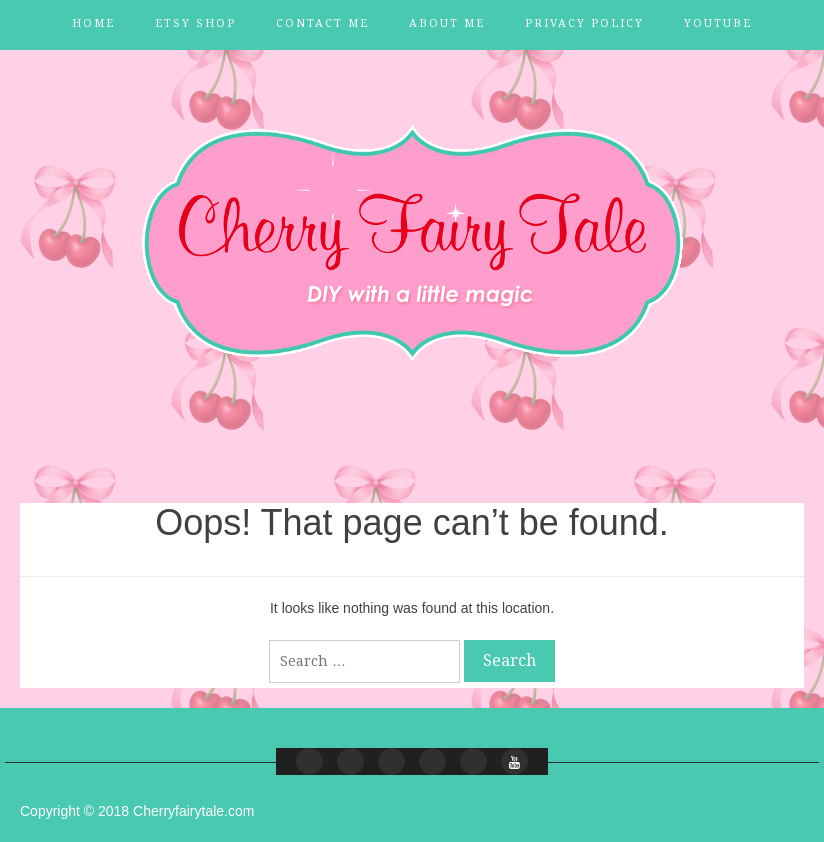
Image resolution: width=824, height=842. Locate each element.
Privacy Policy (584, 23)
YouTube (718, 23)
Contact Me (322, 23)
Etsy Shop (195, 23)
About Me (447, 23)
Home (93, 23)
